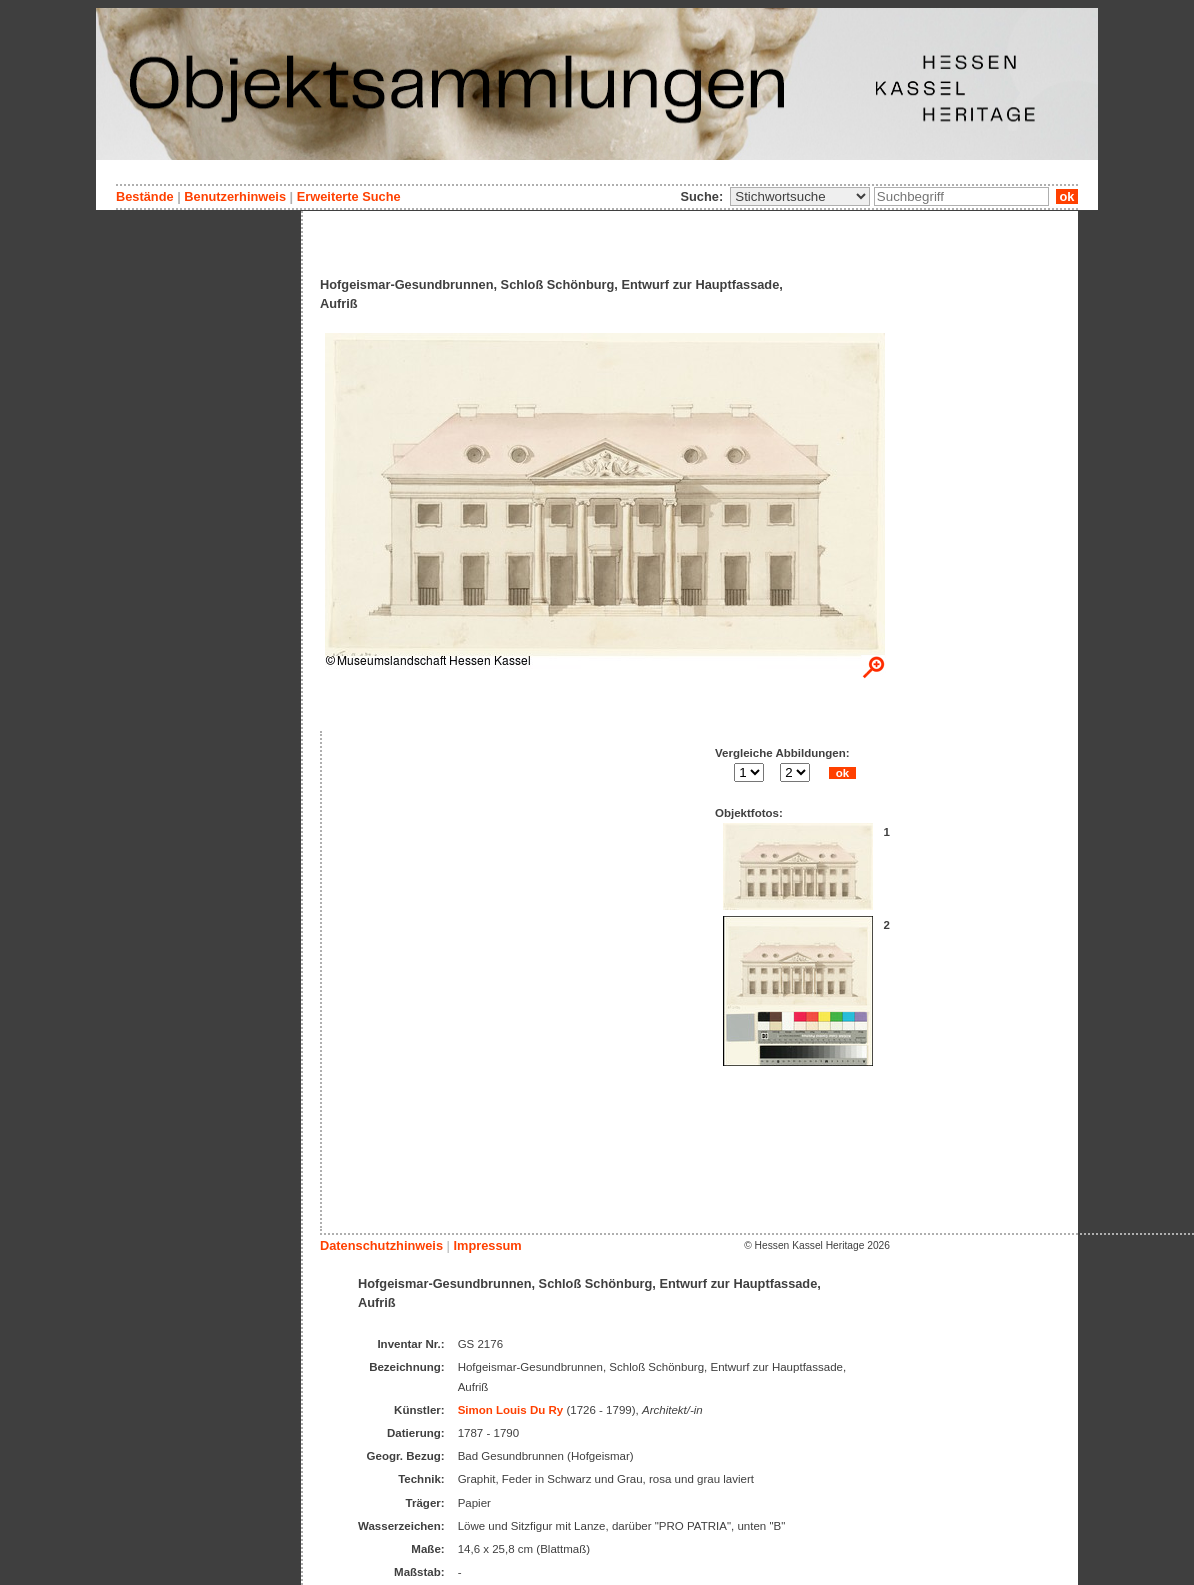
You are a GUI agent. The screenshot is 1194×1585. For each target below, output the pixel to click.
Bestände (145, 196)
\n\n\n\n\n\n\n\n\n (800, 196)
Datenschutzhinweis (381, 1245)
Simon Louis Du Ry (511, 1410)
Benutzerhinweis (235, 196)
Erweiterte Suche (349, 196)
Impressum (487, 1245)
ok (1067, 196)
